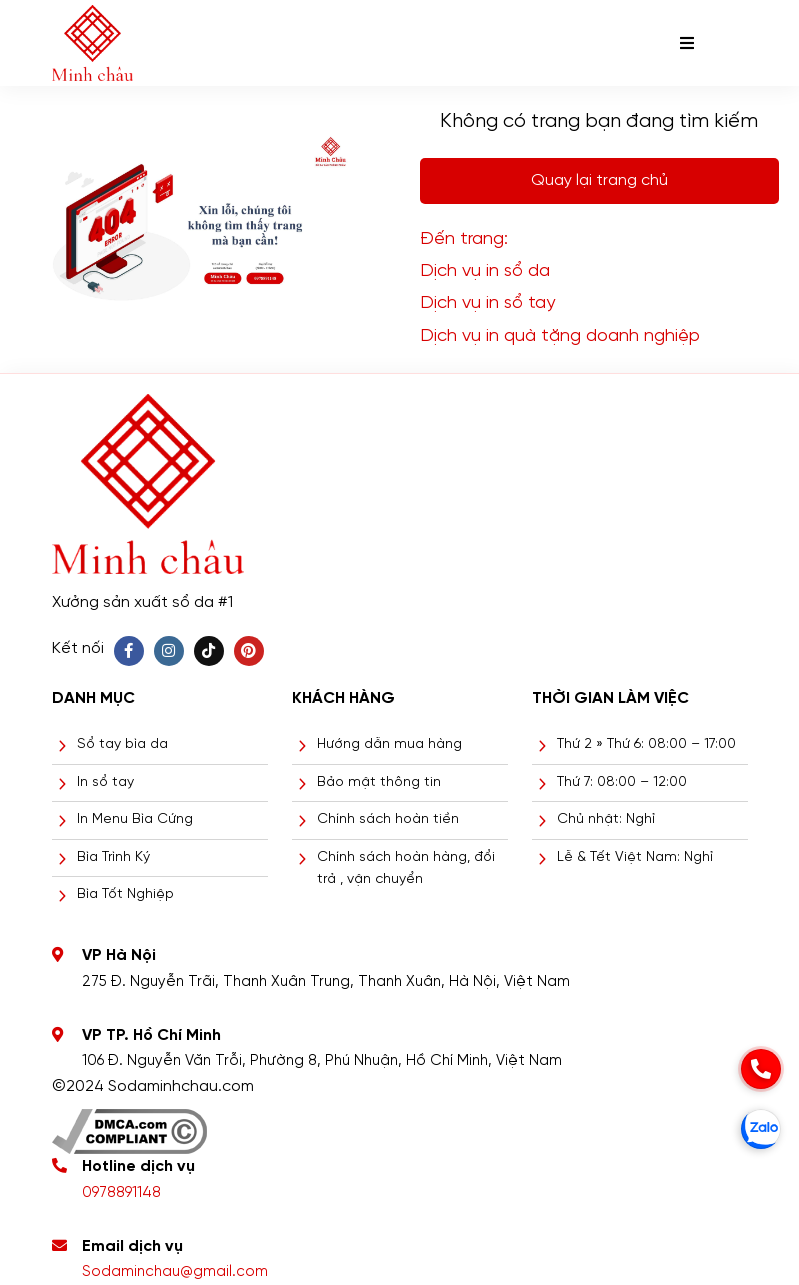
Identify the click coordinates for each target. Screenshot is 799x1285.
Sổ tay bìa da (122, 744)
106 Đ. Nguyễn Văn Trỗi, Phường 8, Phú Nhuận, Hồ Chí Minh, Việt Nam (322, 1061)
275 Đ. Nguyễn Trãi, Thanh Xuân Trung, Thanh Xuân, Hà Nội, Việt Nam (326, 982)
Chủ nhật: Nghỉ (606, 819)
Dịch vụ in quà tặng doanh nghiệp (560, 336)
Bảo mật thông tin (379, 782)
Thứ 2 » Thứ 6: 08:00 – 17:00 (646, 744)
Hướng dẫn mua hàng (389, 744)
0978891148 (121, 1193)
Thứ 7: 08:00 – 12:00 (622, 782)
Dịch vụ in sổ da (485, 271)
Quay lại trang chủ (599, 180)
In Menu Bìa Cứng (135, 819)
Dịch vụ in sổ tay (487, 303)
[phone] (761, 1069)
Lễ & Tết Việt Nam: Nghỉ (635, 857)
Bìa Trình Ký (113, 857)
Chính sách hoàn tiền (388, 819)
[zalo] (761, 1129)
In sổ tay (105, 782)
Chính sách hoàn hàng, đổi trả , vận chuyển (406, 868)
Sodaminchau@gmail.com (175, 1272)
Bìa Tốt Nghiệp (125, 894)
